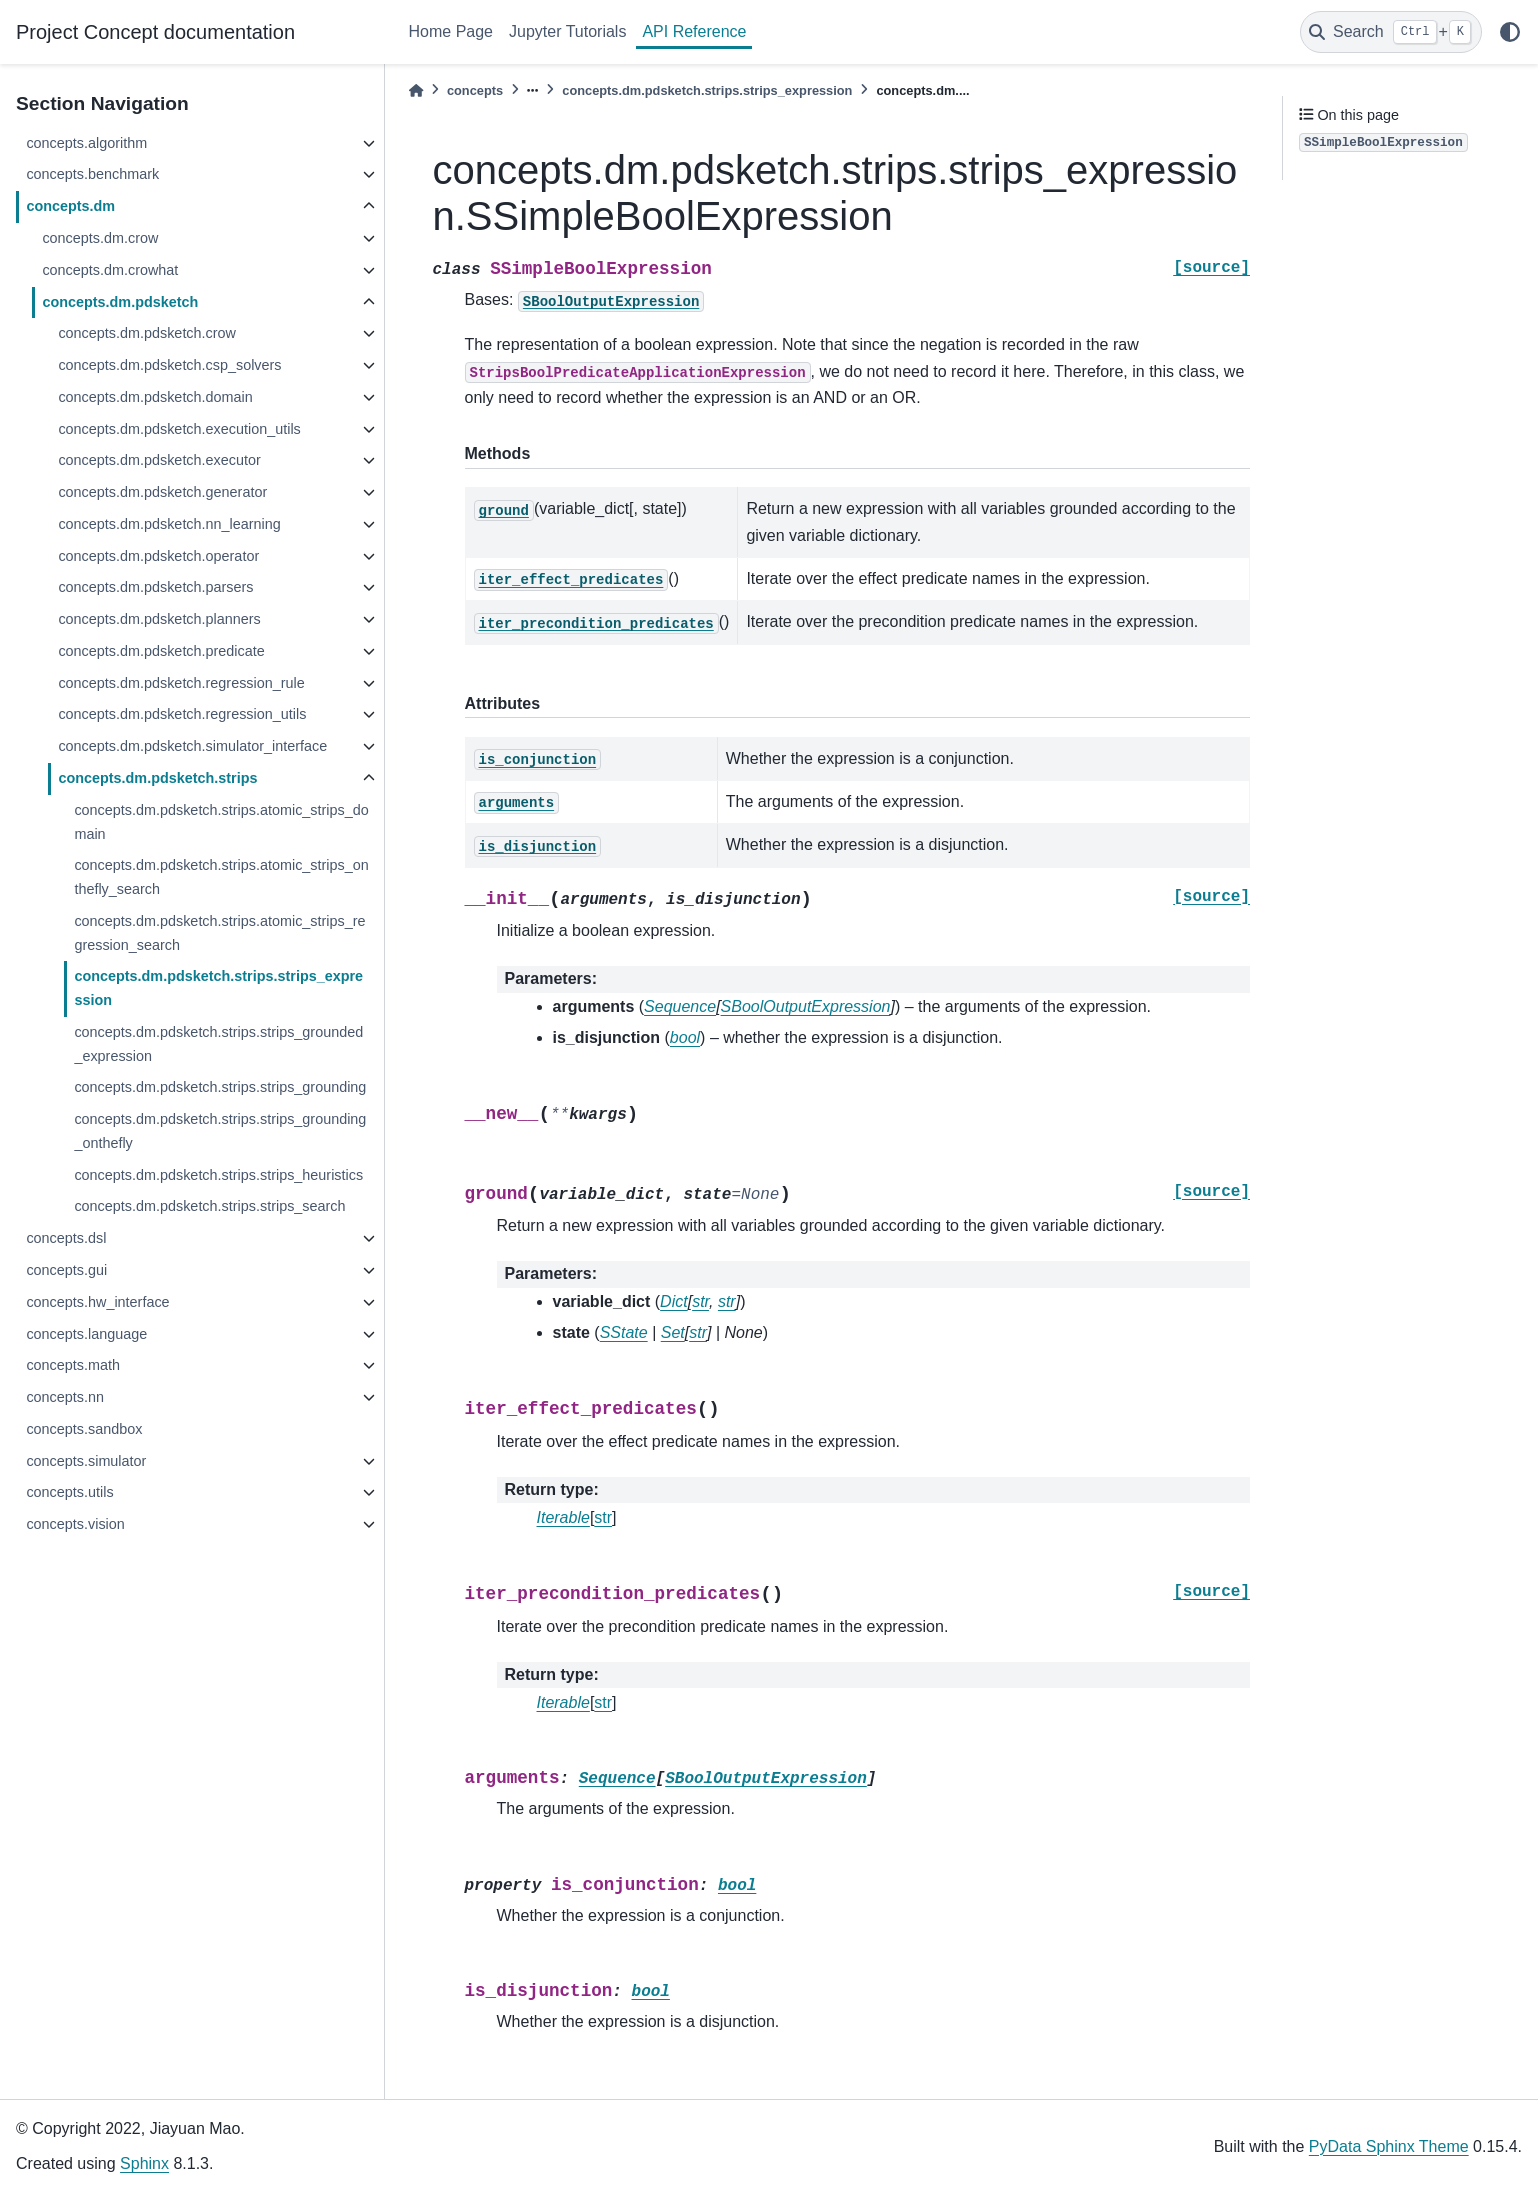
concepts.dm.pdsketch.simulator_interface (192, 746)
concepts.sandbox (84, 1429)
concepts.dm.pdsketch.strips (157, 778)
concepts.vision (75, 1524)
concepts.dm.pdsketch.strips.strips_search (209, 1206)
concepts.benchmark (92, 174)
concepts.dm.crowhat (110, 270)
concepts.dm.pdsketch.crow (147, 333)
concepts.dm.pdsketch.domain (155, 397)
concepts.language (86, 1334)
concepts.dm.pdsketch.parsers (155, 587)
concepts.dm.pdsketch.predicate (161, 651)
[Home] (416, 90)
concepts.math (73, 1365)
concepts (475, 90)
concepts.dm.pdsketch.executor (159, 460)
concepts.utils (69, 1492)
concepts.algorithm (86, 143)
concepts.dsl (66, 1238)
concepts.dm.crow (100, 238)
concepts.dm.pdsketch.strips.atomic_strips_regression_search (219, 933)
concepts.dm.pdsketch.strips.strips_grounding (220, 1087)
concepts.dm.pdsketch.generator (162, 492)
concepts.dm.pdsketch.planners (159, 619)
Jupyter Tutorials (567, 31)
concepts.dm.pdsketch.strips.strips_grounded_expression (218, 1044)
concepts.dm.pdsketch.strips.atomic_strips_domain (221, 822)
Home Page (451, 31)
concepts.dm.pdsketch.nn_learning (169, 524)
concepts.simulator (86, 1461)
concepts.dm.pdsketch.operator (158, 556)
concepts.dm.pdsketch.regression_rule (181, 683)
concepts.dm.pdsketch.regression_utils (182, 714)
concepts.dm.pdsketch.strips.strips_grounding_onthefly (220, 1131)
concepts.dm (70, 206)
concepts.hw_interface (97, 1302)
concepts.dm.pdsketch (120, 302)
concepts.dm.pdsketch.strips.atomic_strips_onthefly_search (221, 877)
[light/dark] (1510, 32)
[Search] (1391, 32)
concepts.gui (66, 1270)
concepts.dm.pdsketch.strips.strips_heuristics (218, 1175)
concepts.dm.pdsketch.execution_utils (179, 429)
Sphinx (144, 2163)
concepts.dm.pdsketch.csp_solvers (169, 365)
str (603, 1517)
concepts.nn (65, 1397)
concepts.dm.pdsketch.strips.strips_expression (218, 988)
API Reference (694, 31)
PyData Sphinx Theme (1389, 2146)
